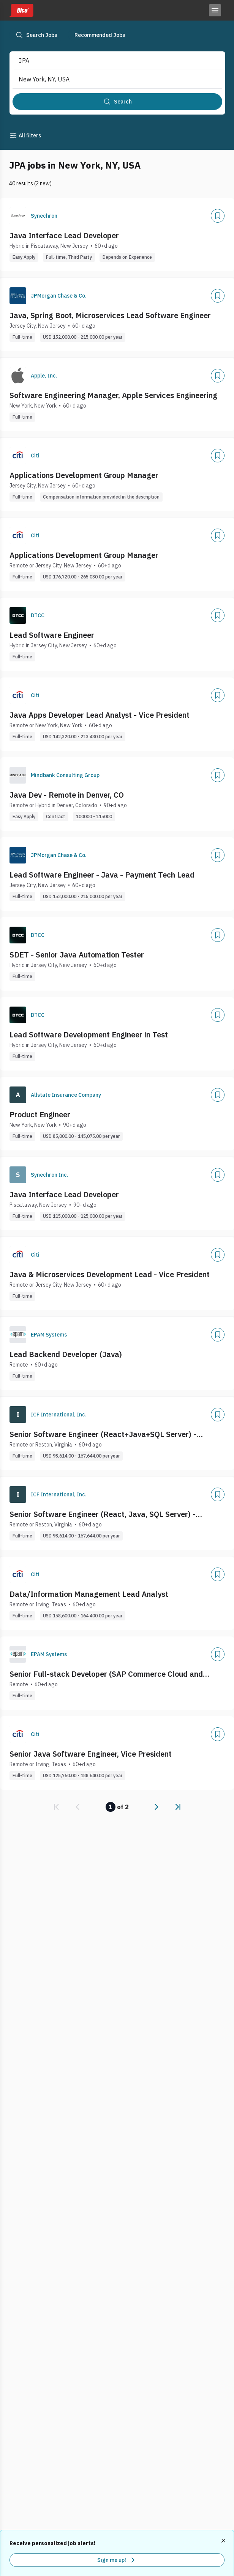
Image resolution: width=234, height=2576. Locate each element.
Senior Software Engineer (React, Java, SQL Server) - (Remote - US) (102, 1514)
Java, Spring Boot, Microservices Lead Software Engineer (110, 315)
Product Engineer (39, 1114)
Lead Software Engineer (51, 635)
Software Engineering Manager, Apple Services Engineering (113, 395)
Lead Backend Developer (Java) (65, 1354)
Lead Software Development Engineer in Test (88, 1034)
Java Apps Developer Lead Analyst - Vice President (99, 715)
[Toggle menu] (215, 10)
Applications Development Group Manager (83, 475)
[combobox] (111, 60)
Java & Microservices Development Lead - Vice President (109, 1274)
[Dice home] (21, 10)
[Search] (117, 101)
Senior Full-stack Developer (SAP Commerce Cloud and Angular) (106, 1674)
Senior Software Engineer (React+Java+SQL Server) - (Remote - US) (102, 1434)
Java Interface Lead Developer (64, 235)
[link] (56, 1807)
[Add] (218, 216)
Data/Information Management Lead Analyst (88, 1594)
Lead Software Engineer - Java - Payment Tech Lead (101, 875)
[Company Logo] (17, 215)
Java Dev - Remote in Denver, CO (66, 795)
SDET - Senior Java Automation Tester (76, 954)
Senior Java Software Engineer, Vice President (90, 1754)
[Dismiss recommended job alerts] (224, 2540)
